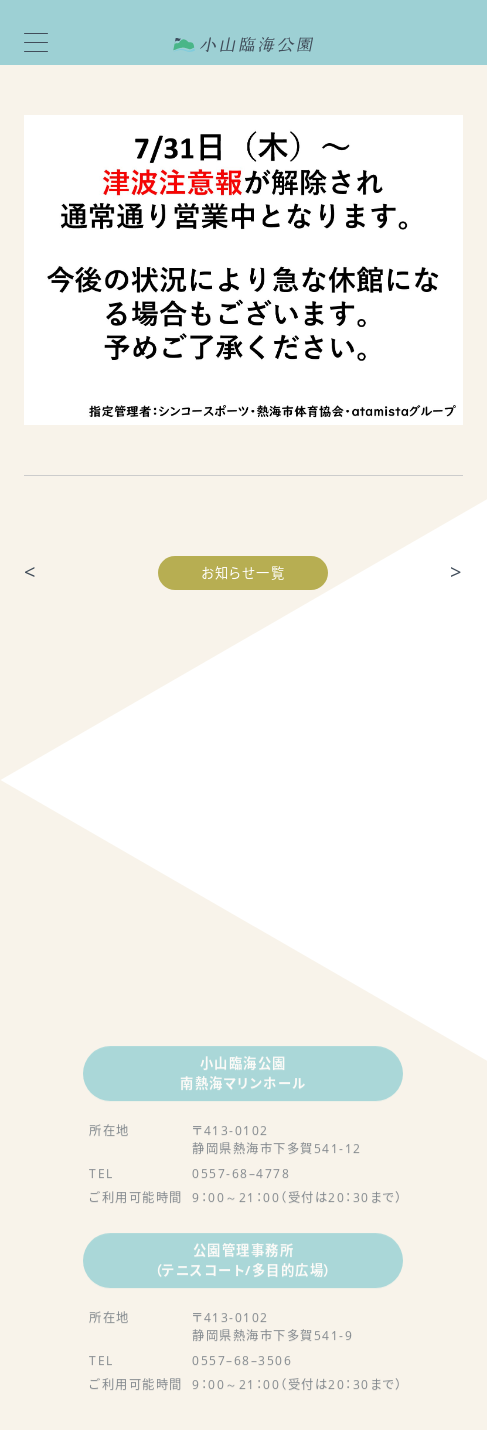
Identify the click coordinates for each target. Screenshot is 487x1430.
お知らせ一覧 (243, 573)
